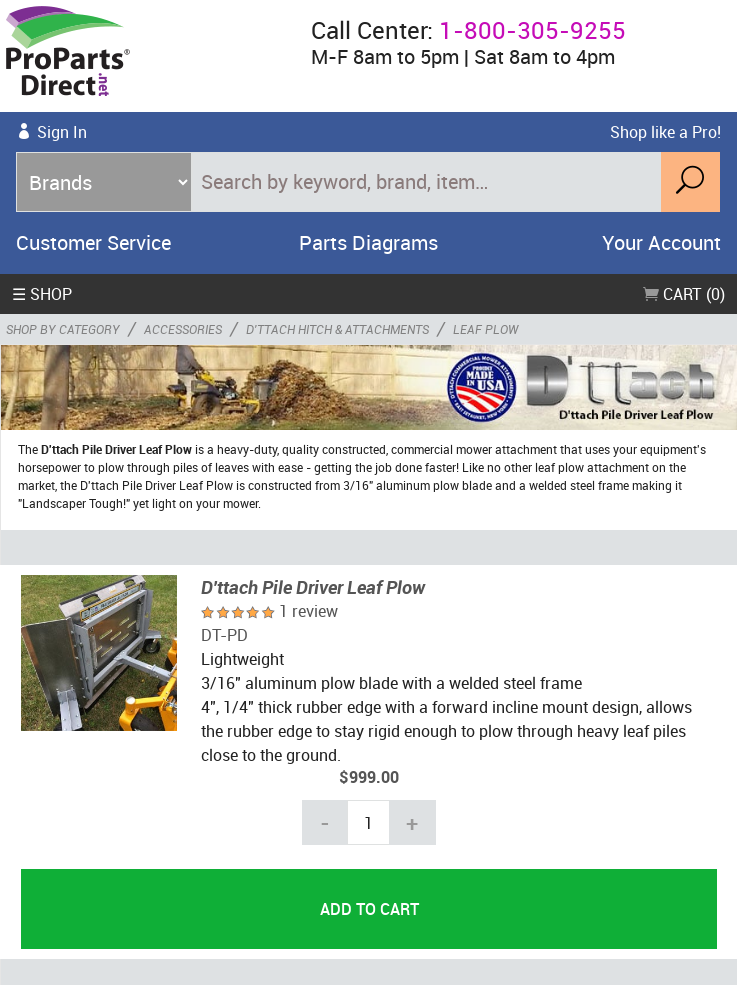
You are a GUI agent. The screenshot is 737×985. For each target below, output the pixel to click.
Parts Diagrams (368, 242)
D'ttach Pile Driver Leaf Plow (313, 587)
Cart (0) (684, 294)
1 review (308, 611)
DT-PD (224, 635)
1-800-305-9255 (532, 30)
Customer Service (93, 242)
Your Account (661, 242)
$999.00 (369, 777)
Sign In (62, 132)
